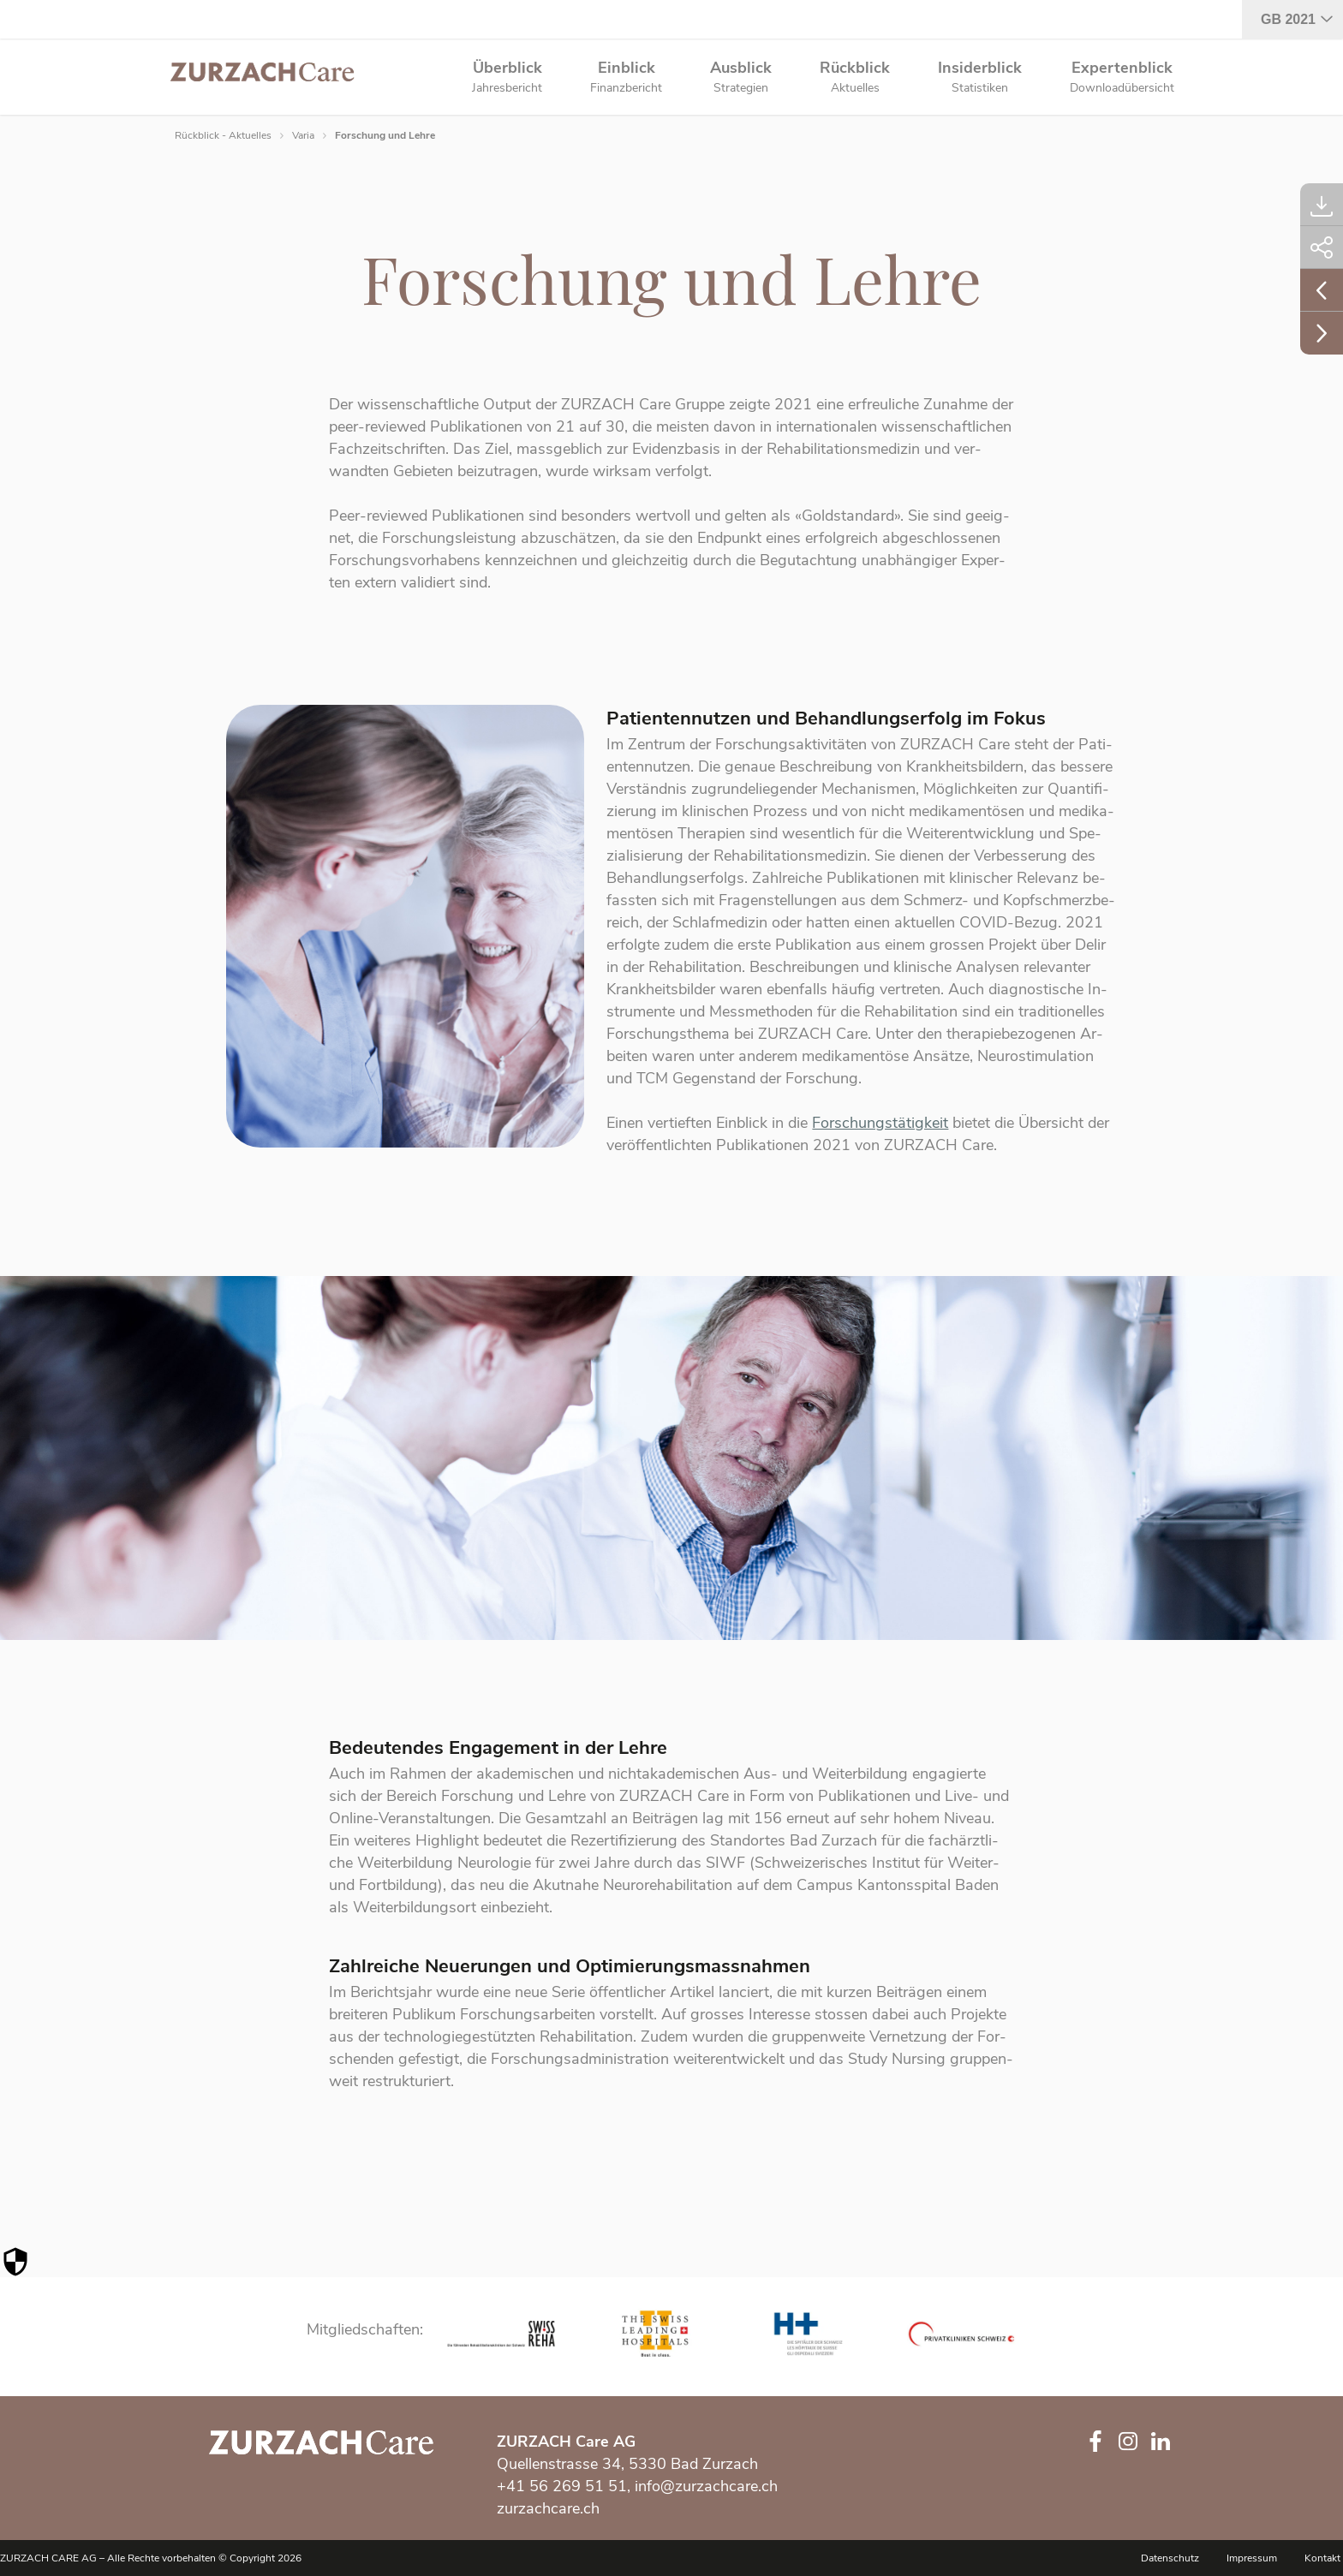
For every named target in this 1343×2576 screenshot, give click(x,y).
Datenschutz (1170, 2558)
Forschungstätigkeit (880, 1128)
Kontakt (1322, 2558)
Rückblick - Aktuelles (223, 135)
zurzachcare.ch (548, 2508)
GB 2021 (1288, 19)
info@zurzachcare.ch (706, 2486)
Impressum (1252, 2558)
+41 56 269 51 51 (562, 2486)
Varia (303, 135)
